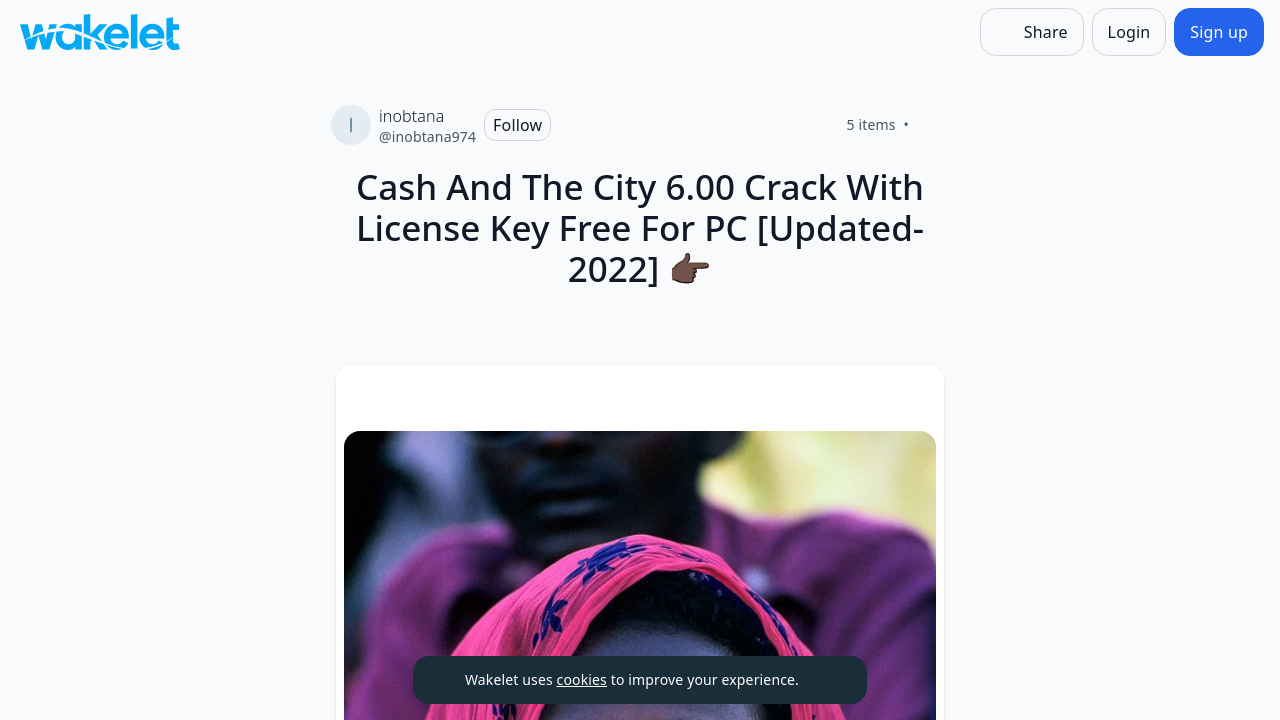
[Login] (1129, 32)
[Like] (933, 125)
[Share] (1032, 32)
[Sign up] (1219, 32)
